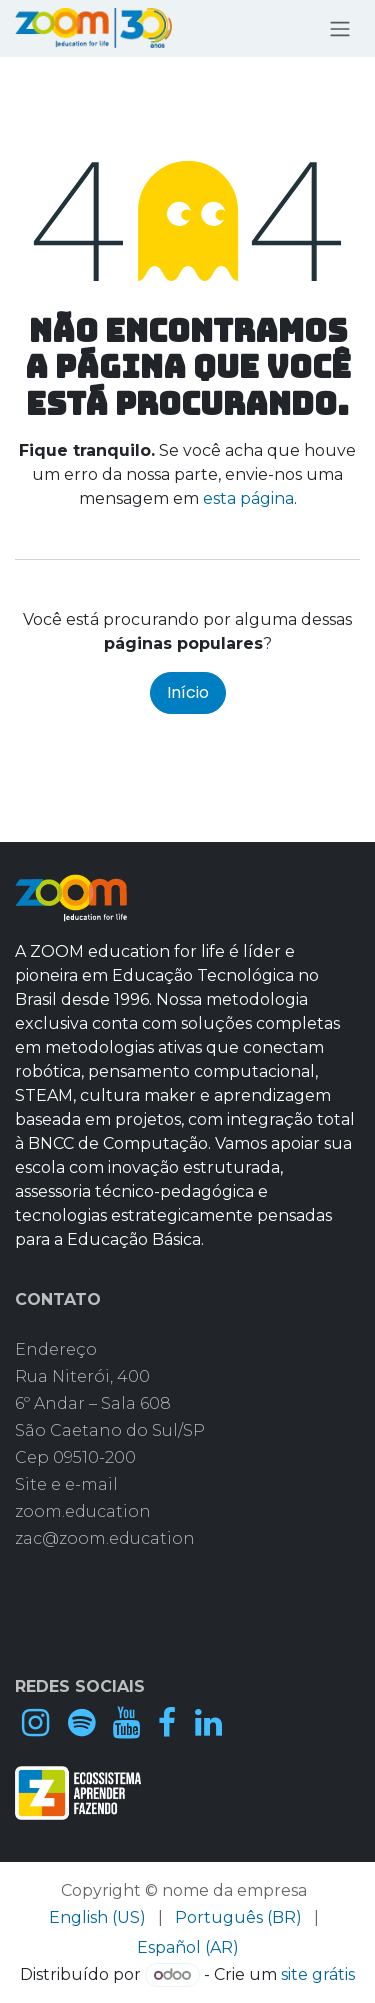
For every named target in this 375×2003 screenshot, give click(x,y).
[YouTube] (126, 1723)
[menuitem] (97, 1918)
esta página (248, 498)
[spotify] (81, 1723)
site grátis (318, 1974)
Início (188, 692)
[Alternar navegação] (340, 28)
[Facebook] (167, 1723)
